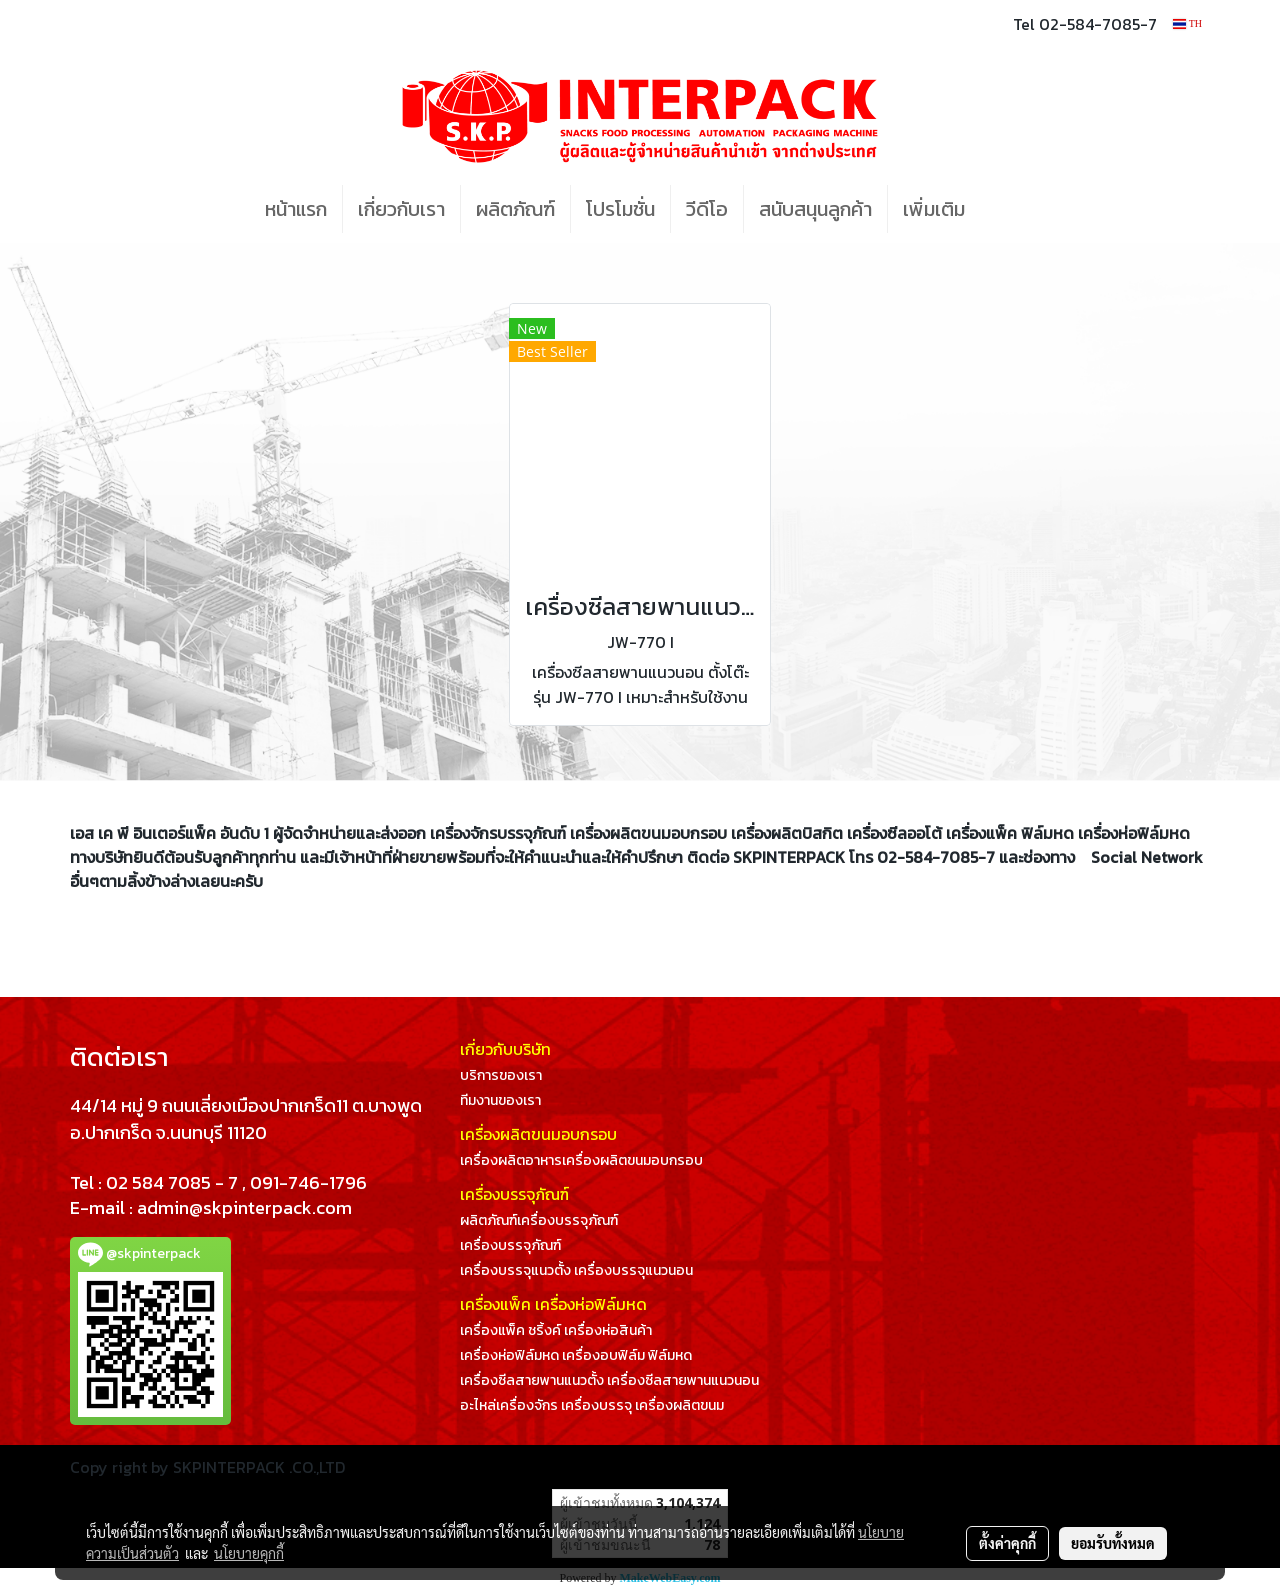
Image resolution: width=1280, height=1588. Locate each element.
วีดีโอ (707, 209)
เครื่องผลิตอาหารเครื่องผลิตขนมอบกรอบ (581, 1160)
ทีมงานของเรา (500, 1100)
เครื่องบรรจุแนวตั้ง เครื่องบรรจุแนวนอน (576, 1270)
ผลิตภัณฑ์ (515, 209)
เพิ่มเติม (934, 209)
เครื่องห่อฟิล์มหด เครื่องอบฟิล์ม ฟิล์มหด (576, 1355)
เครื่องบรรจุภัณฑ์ (510, 1245)
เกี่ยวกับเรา (401, 209)
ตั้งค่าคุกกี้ (1007, 1543)
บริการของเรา (501, 1075)
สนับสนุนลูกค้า (815, 209)
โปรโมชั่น (620, 209)
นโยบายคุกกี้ (249, 1553)
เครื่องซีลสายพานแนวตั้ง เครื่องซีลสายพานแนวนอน (609, 1380)
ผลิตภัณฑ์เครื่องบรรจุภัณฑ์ (539, 1220)
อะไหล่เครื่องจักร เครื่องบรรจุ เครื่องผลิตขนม (592, 1405)
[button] (1010, 209)
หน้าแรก (296, 209)
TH (1187, 23)
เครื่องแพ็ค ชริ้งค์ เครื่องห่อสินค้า (556, 1330)
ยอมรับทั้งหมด (1113, 1543)
